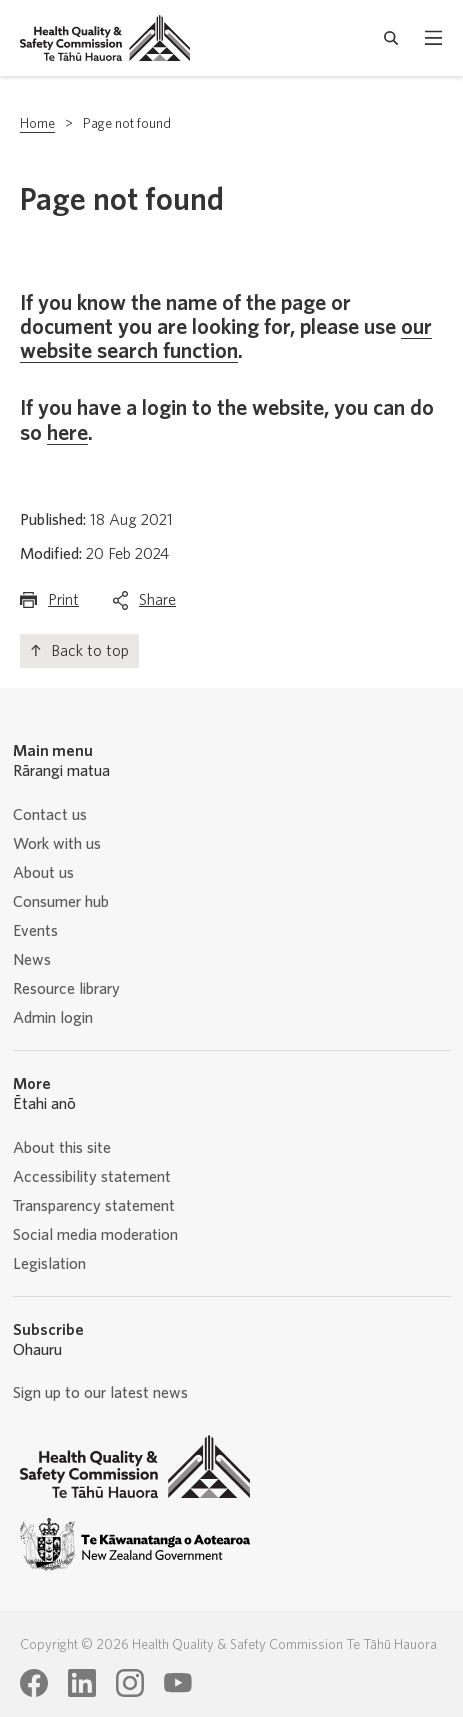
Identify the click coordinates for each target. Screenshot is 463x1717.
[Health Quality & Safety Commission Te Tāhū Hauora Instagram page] (130, 1683)
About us (43, 873)
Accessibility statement (92, 1177)
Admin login (53, 1018)
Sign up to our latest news (100, 1393)
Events (35, 931)
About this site (62, 1148)
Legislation (49, 1264)
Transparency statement (94, 1206)
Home (37, 124)
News (32, 960)
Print (63, 604)
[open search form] (391, 38)
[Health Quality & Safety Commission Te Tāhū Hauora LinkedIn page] (82, 1683)
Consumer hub (61, 902)
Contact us (50, 815)
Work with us (57, 844)
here (67, 433)
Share (157, 604)
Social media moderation (95, 1235)
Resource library (66, 989)
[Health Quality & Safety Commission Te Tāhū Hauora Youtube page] (178, 1683)
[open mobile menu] (433, 38)
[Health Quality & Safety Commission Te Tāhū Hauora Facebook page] (34, 1683)
